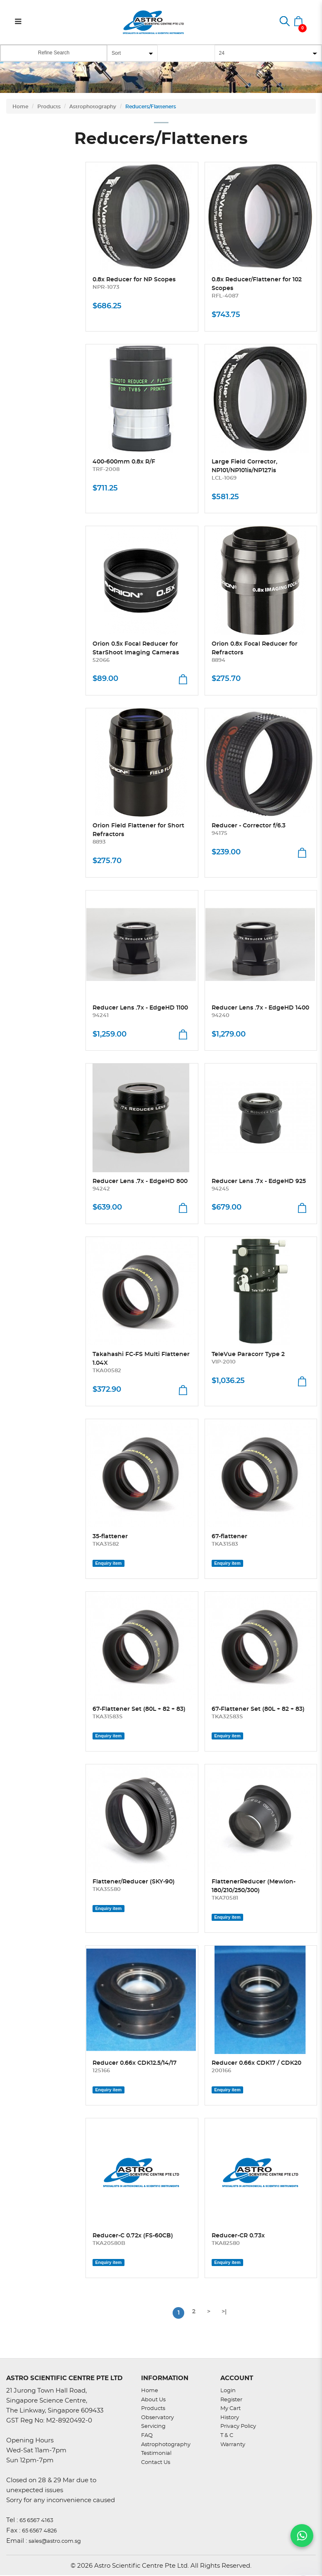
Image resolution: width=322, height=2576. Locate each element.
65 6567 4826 (39, 2531)
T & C (226, 2435)
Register (231, 2400)
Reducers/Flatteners (150, 106)
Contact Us (155, 2462)
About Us (153, 2400)
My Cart (230, 2408)
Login (228, 2390)
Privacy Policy (238, 2426)
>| (224, 2312)
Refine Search (53, 53)
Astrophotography (92, 106)
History (229, 2417)
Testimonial (156, 2453)
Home (20, 106)
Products (49, 106)
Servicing (153, 2426)
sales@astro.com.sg (55, 2541)
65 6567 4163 (36, 2520)
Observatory (157, 2417)
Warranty (232, 2444)
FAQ (147, 2435)
